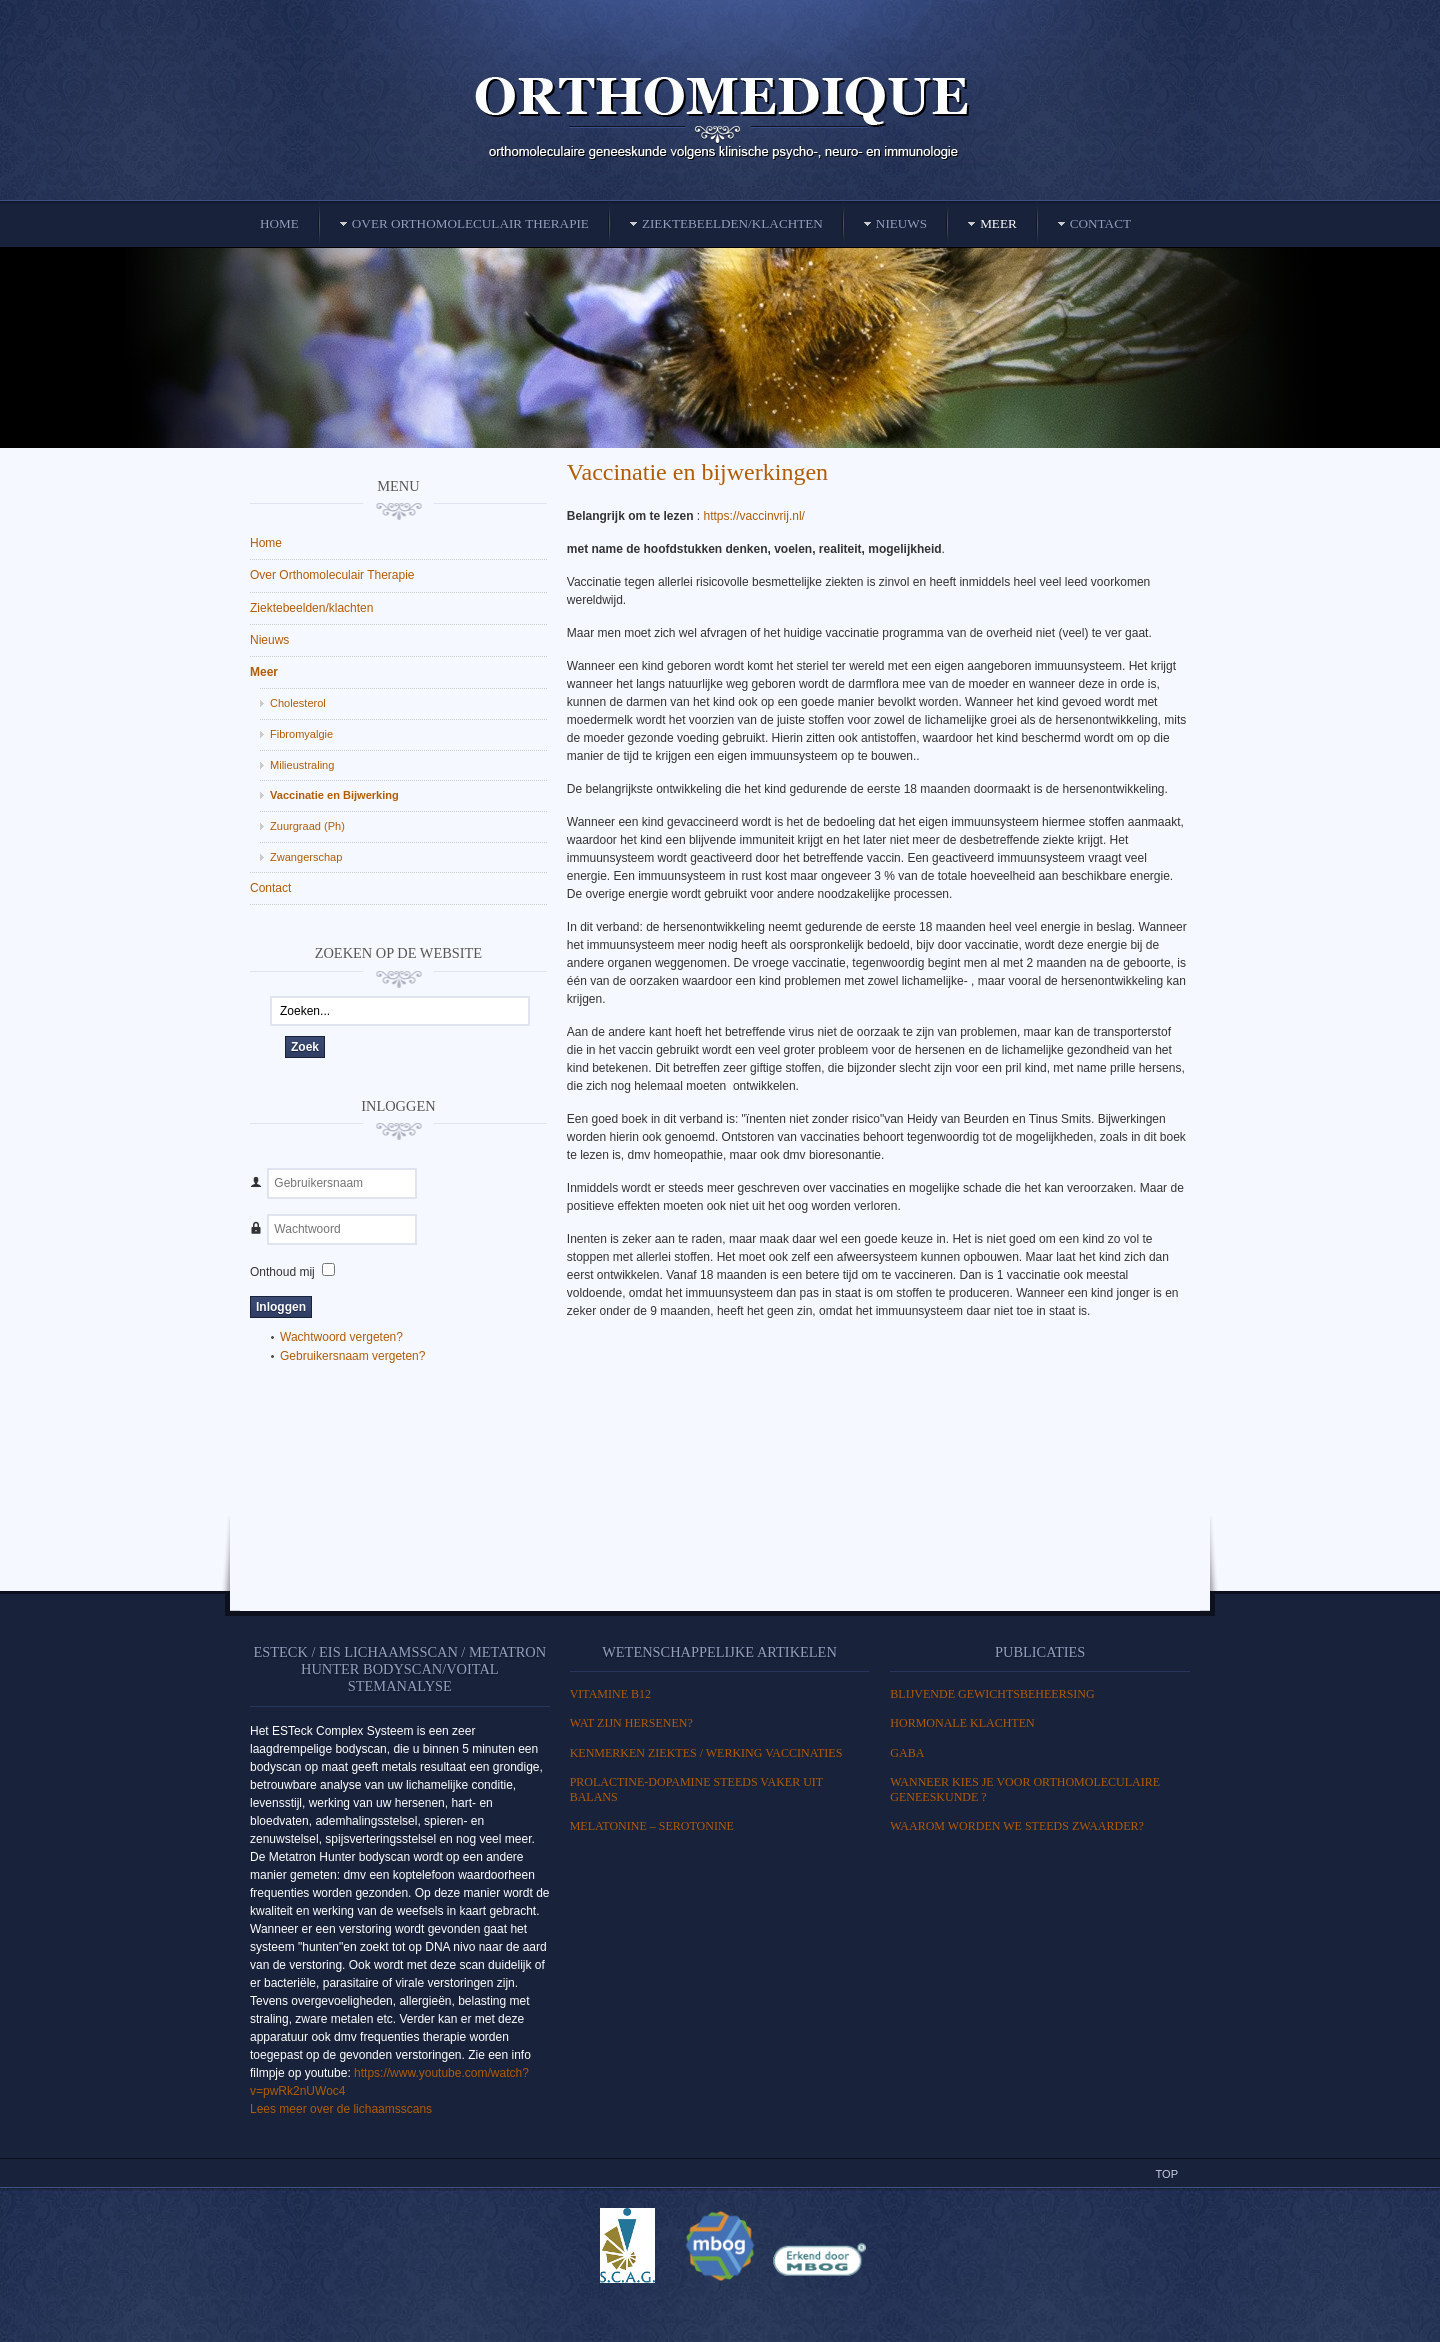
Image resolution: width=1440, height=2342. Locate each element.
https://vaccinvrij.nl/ (756, 516)
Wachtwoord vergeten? (341, 1337)
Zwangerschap (306, 857)
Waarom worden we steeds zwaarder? (1017, 1826)
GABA (907, 1753)
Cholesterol (298, 703)
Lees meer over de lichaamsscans (341, 2109)
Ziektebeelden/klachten (311, 608)
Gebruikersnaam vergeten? (352, 1356)
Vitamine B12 (610, 1694)
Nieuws (269, 640)
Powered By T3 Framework (720, 2305)
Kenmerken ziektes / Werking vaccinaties (706, 1753)
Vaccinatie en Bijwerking (334, 795)
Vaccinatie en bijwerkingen (697, 472)
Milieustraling (302, 765)
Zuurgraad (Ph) (307, 826)
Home (266, 543)
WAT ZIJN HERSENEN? (631, 1723)
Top (1167, 2174)
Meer (264, 672)
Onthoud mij (282, 1272)
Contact (270, 888)
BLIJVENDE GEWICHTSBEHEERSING (992, 1694)
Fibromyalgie (301, 734)
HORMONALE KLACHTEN (962, 1723)
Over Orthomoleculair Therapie (332, 575)
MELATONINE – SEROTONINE (652, 1826)
